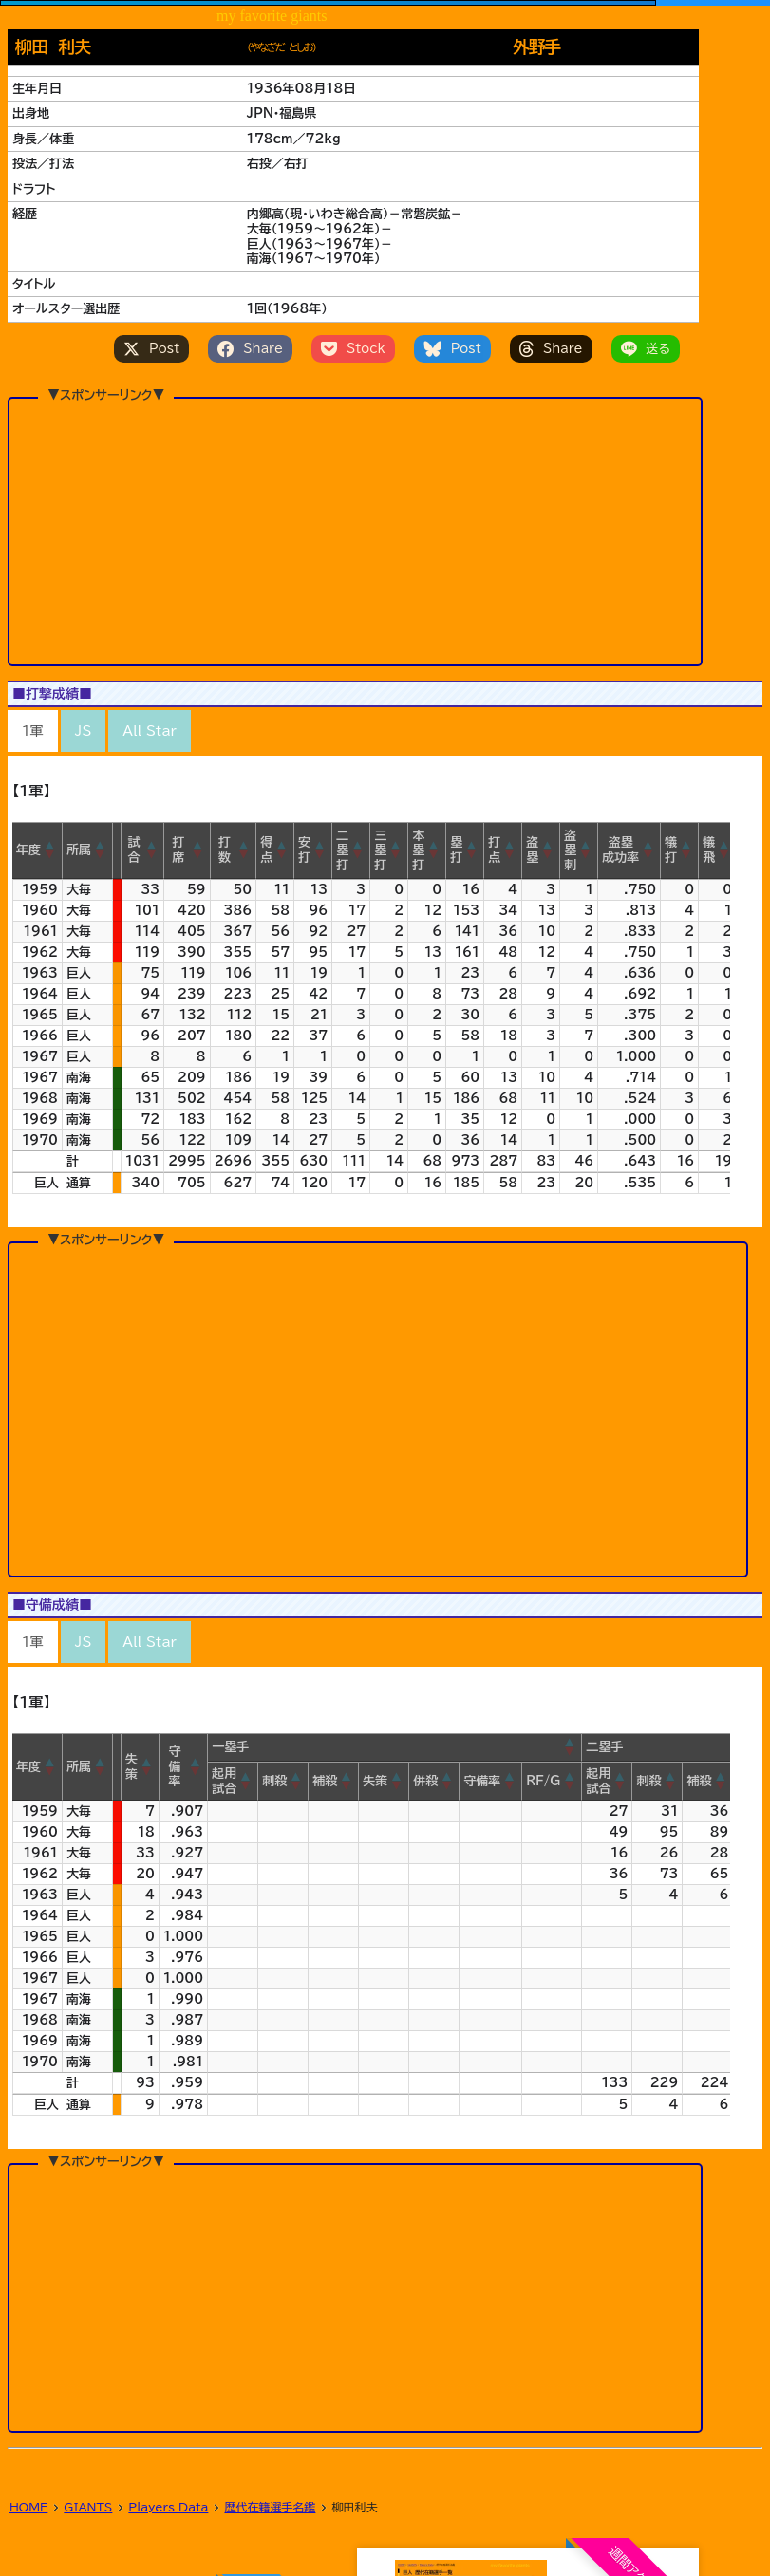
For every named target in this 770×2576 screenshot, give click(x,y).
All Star (149, 730)
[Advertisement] (355, 498)
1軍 (33, 730)
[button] (50, 850)
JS (83, 730)
